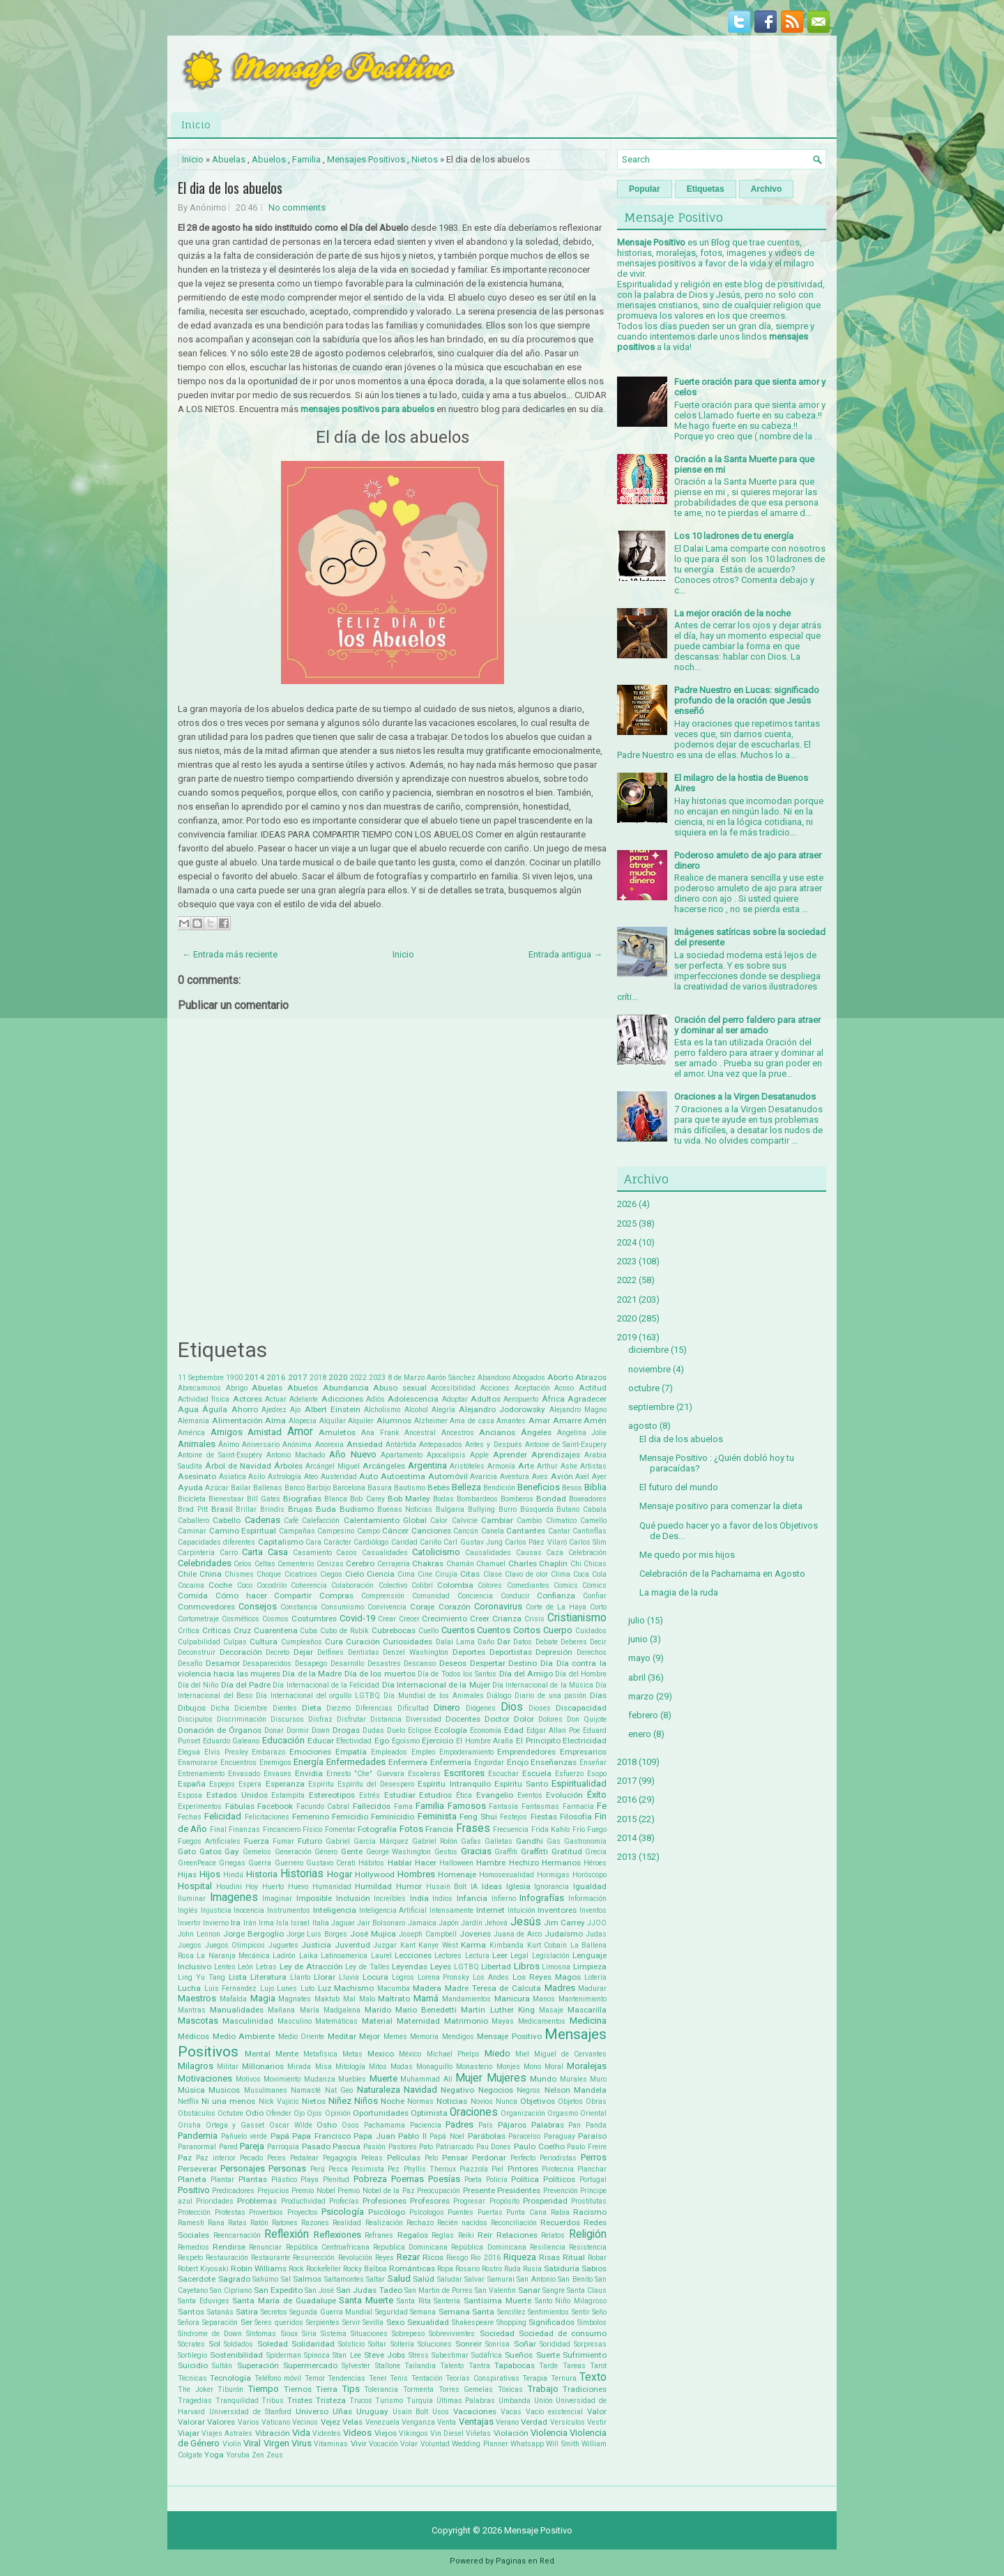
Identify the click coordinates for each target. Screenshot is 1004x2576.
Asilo (256, 1476)
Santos (191, 2312)
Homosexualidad (506, 1874)
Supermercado (310, 2365)
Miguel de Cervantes (570, 2054)
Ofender (278, 2113)
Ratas (237, 2222)
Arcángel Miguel (332, 1466)
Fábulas (239, 1806)
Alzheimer (431, 1420)
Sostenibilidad (236, 2355)
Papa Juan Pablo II (390, 2136)
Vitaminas (331, 2443)
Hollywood (375, 1874)
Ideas (492, 1886)
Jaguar (343, 1922)
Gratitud (567, 1851)
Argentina (427, 1465)
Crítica (188, 1630)
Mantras (192, 2010)
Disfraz (320, 1719)
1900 (234, 1377)
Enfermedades (356, 1762)
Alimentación (237, 1420)
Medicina (588, 2020)
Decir (598, 1641)
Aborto (560, 1377)
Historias (302, 1873)
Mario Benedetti (426, 2010)
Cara (313, 1542)
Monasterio (474, 2066)
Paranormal (197, 2146)
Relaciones (517, 2235)
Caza (554, 1552)
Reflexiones (337, 2234)
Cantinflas (589, 1531)
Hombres (416, 1874)
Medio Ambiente (244, 2036)
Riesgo (457, 2257)
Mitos (378, 2066)
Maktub (327, 1998)
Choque (269, 1574)
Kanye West (438, 1945)
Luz (324, 1988)
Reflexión (286, 2234)
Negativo (457, 2090)
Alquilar (332, 1420)
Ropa (445, 2268)
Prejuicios (273, 2190)
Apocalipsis (446, 1455)
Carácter (337, 1542)
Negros (528, 2090)
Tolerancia (381, 2389)
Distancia (386, 1719)
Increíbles (390, 1898)
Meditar (342, 2036)
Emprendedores (526, 1752)
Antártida (401, 1444)
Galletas (498, 1841)
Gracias (476, 1851)
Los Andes (491, 1977)
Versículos (567, 2422)
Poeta (473, 2179)
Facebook (275, 1806)
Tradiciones (585, 2389)
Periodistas (558, 2157)
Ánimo (228, 1444)
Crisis (534, 1618)
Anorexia (329, 1444)
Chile (187, 1574)
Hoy (251, 1886)
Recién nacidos (462, 2222)
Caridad (404, 1542)
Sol (214, 2344)
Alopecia (303, 1420)
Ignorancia (551, 1886)
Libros (527, 1966)
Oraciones (474, 2112)
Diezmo (338, 1708)
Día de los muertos (380, 1674)
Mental (258, 2054)
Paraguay (559, 2136)
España (192, 1784)
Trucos (360, 2400)
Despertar (487, 1663)
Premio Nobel (313, 2190)
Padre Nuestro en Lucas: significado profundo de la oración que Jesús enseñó (746, 700)
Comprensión (382, 1595)
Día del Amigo (526, 1674)
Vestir (597, 2422)
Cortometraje (198, 1618)
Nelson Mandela (576, 2090)
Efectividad (354, 1740)
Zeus (274, 2455)
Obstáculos (196, 2113)
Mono (532, 2066)
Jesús (525, 1922)
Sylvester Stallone (371, 2365)
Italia (320, 1922)
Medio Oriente (301, 2036)
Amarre (567, 1420)
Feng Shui (478, 1816)
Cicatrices (300, 1574)
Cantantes (525, 1531)
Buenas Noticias (405, 1509)
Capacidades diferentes (216, 1542)
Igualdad (590, 1886)
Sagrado (234, 2279)
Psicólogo (386, 2212)
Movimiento (282, 2079)
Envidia (309, 1773)
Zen (258, 2455)
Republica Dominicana (410, 2247)
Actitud (593, 1388)
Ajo (295, 1409)
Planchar (592, 2169)
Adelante (303, 1399)
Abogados (528, 1377)
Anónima (297, 1444)
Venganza (418, 2422)
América (191, 1432)
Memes (395, 2036)
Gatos (210, 1851)
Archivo (766, 189)
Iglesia (518, 1886)
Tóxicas (510, 2389)
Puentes (460, 2212)
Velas (352, 2422)
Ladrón (284, 1955)
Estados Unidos (237, 1795)
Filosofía (576, 1816)
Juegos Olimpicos (235, 1945)
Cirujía (446, 1574)
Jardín (471, 1922)
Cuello (428, 1630)
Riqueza (519, 2257)
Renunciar (265, 2247)
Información (587, 1898)
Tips (351, 2389)
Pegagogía (340, 2157)
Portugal (593, 2179)
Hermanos (561, 1862)
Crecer (409, 1618)
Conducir (515, 1595)
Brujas (300, 1509)
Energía (309, 1762)
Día (546, 1663)
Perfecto (522, 2157)
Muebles (352, 2079)
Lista (238, 1977)
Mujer (468, 2078)
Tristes (299, 2400)
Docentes (463, 1719)
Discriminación (241, 1719)
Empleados (389, 1752)
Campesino (335, 1531)
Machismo (354, 1988)
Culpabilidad (199, 1641)
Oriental (593, 2113)
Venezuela (382, 2422)
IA (474, 1886)
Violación (511, 2433)
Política (525, 2179)
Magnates (294, 1998)
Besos (572, 1487)
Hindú (233, 1874)
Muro (598, 2079)
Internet (490, 1910)
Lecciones (413, 1955)
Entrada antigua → (565, 954)
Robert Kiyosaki (203, 2268)
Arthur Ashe (557, 1466)
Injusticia (216, 1910)
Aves (540, 1476)
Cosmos (275, 1618)
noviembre (649, 1369)
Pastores (402, 2146)
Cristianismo (577, 1618)
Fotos (411, 1829)
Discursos (287, 1719)
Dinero (447, 1707)
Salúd (423, 2279)
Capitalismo (280, 1542)
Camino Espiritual (243, 1531)
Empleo (423, 1752)
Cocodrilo (272, 1585)
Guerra (259, 1862)
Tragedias (195, 2400)
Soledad (272, 2344)
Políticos (559, 2179)
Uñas (342, 2411)
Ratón (259, 2222)
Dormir (298, 1730)
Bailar (241, 1487)
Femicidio (350, 1816)
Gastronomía (585, 1841)
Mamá (426, 1998)
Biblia (595, 1487)
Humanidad (331, 1886)
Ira (236, 1922)
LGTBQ (466, 1966)
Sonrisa (497, 2344)
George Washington (399, 1851)
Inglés (188, 1910)
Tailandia (420, 2365)
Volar (409, 2443)
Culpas (235, 1641)
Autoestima (403, 1476)
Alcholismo (382, 1409)
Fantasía (503, 1806)
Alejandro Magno (578, 1409)
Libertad (496, 1966)
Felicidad (222, 1816)
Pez (394, 2169)
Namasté (306, 2090)
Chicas (595, 1563)
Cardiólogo (370, 1542)
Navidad (420, 2089)
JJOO (597, 1922)
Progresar (469, 2201)
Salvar (474, 2279)
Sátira (247, 2312)
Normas (420, 2101)
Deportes (468, 1652)
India (419, 1898)
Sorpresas (590, 2344)
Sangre (553, 2290)
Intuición (521, 1910)
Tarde (548, 2365)
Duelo (396, 1730)
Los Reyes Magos (546, 1977)
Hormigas (553, 1874)
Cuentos (458, 1630)
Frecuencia (510, 1829)
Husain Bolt (446, 1886)
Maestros (197, 1998)
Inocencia (249, 1910)
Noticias (451, 2101)
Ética (464, 1795)
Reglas (443, 2235)
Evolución (564, 1795)
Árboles (288, 1466)
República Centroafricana (328, 2247)
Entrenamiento (201, 1773)
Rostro (492, 2268)
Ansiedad (365, 1444)
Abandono (494, 1377)
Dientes (285, 1708)
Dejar (303, 1652)
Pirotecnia (558, 2169)
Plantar (222, 2179)
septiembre (651, 1407)
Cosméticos (240, 1618)
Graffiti (505, 1851)
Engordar (489, 1762)
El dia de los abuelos (230, 188)
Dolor (524, 1719)
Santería (447, 2300)
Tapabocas (514, 2365)
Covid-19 (357, 1618)
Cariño (430, 1542)
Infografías (541, 1898)
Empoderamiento (466, 1752)
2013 (627, 1856)
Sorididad (555, 2344)
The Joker (195, 2389)
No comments (297, 207)
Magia (262, 1998)
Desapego (311, 1663)
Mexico (380, 2054)
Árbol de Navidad (238, 1466)
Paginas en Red (525, 2561)
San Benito (575, 2279)
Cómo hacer (241, 1595)
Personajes (242, 2168)
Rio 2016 (485, 2257)
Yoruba (238, 2455)
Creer (479, 1618)
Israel (300, 1922)
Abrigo (237, 1388)
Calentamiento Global (385, 1520)
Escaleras (424, 1773)
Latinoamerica (344, 1955)
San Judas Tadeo (369, 2290)
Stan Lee (346, 2355)
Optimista (429, 2113)
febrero (643, 1715)
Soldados (238, 2344)
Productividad (303, 2201)
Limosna (556, 1966)
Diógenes (481, 1708)
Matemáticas (336, 2021)
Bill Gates (263, 1498)
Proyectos (302, 2212)
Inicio (196, 124)
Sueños (519, 2355)
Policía (497, 2179)
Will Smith (562, 2443)
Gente (352, 1851)
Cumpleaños (301, 1641)
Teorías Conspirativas (482, 2378)
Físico (312, 1829)
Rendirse (229, 2247)
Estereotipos (332, 1795)
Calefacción (321, 1520)
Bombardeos (477, 1498)
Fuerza (256, 1841)
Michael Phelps (453, 2054)
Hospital (195, 1886)
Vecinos (305, 2422)
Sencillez (511, 2312)
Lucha (189, 1988)
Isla (282, 1922)
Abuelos (269, 159)
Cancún (465, 1531)
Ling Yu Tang (201, 1977)
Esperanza (285, 1784)
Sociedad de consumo (563, 2333)
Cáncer (395, 1531)
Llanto (300, 1977)
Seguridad (391, 2312)
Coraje (422, 1607)
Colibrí (422, 1585)
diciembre (648, 1349)
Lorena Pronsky (444, 1977)
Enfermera (407, 1762)
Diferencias (374, 1708)
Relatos (553, 2235)
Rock (296, 2268)
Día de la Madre (312, 1674)
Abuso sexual (400, 1388)
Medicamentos (541, 2021)
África (553, 1399)
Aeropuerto (520, 1399)
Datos (522, 1641)
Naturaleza (378, 2089)
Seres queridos (278, 2322)
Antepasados (440, 1444)
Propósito (504, 2201)
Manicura (512, 1998)
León (245, 1966)
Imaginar (277, 1898)
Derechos (592, 1652)
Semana (423, 2312)
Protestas (230, 2212)
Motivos (248, 2079)
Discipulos (195, 1719)
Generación (293, 1851)
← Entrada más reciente (229, 954)
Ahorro (244, 1409)
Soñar (525, 2344)
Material (377, 2021)
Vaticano (275, 2422)
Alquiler (361, 1420)
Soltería (402, 2344)
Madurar (592, 1988)
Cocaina (191, 1585)
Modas (401, 2066)
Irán (250, 1922)
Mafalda (233, 1998)
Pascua (346, 2146)
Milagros (195, 2066)
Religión (588, 2234)
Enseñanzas (554, 1762)
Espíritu (321, 1784)
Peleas (372, 2157)
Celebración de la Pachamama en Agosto (722, 1573)
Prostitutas (589, 2201)
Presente (479, 2190)
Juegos (189, 1945)
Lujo (267, 1988)
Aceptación (532, 1388)
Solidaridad (313, 2344)
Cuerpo (557, 1630)
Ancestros (457, 1432)
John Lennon (199, 1934)
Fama (403, 1806)
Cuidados (591, 1630)
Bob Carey (367, 1498)
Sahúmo (265, 2279)
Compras (336, 1595)
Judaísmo (564, 1934)
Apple (479, 1455)
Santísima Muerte (497, 2300)
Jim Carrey (564, 1922)
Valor (597, 2411)
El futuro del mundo (678, 1487)
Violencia (549, 2432)
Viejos (385, 2433)
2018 (318, 1377)
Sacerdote (196, 2279)
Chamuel (490, 1563)
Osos (350, 2125)
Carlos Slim (588, 1542)
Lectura (477, 1955)
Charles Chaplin (538, 1563)
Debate (546, 1641)
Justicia (316, 1945)
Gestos (445, 1851)
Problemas (257, 2201)
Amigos (227, 1432)
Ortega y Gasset (235, 2125)
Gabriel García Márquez (367, 1841)
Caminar (192, 1531)
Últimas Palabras (466, 2400)
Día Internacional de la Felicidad (326, 1685)
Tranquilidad (237, 2400)
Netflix (188, 2101)
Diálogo (499, 1695)
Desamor (223, 1663)
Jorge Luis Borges (317, 1934)
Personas (287, 2168)
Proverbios (266, 2212)
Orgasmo (562, 2113)
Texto (593, 2377)
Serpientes (323, 2322)
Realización (384, 2222)
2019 (627, 1337)
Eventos (529, 1795)
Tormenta (418, 2389)
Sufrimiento (585, 2355)
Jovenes (475, 1934)
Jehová (496, 1922)
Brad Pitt (193, 1509)
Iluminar (192, 1898)
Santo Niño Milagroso (571, 2300)
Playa (310, 2179)
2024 (627, 1242)
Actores (247, 1399)
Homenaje (457, 1874)
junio (638, 1639)
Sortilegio (192, 2355)
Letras (266, 1966)
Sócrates (191, 2344)
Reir (485, 2235)
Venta (446, 2422)
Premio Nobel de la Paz (376, 2190)
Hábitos (371, 1862)
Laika (308, 1955)
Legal (519, 1955)
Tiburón (230, 2389)
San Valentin (495, 2290)
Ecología (450, 1730)
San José (319, 2290)
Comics (566, 1585)
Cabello (227, 1520)
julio (636, 1620)
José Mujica (373, 1934)
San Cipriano (231, 2290)
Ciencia (381, 1574)
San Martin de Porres (438, 2290)
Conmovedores (206, 1607)
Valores (221, 2422)
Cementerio (295, 1563)
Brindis (272, 1509)
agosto (642, 1425)
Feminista (437, 1816)
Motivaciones (205, 2078)
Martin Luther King (497, 2010)
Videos (357, 2432)
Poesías (444, 2179)
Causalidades (488, 1552)
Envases (277, 1773)
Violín (231, 2443)
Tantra (479, 2365)
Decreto (277, 1652)
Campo (368, 1531)
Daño (486, 1641)
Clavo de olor (526, 1574)
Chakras (427, 1563)
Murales (573, 2079)
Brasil (222, 1509)
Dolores (550, 1719)
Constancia (298, 1607)
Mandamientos (466, 1998)
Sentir (581, 2312)
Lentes (225, 1966)
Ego (381, 1740)
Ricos (433, 2257)
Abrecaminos (199, 1388)
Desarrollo (347, 1663)
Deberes (574, 1641)
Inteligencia (334, 1910)
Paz (185, 2157)
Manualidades (237, 2010)
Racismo (590, 2212)
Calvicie (465, 1520)
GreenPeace (197, 1862)
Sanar (529, 2290)
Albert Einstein (332, 1409)
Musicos (224, 2090)
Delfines (330, 1652)
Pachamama (384, 2125)
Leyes (440, 1966)
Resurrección (314, 2257)
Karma (473, 1945)
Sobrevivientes (452, 2333)
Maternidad (418, 2021)
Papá (280, 2136)
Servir (351, 2322)
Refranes (379, 2235)
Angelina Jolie (582, 1432)
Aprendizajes (555, 1455)
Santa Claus (587, 2290)
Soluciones (435, 2344)
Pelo (431, 2157)
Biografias (302, 1498)
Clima (560, 1574)
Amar (539, 1420)
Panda (596, 2125)
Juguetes (283, 1945)
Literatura (268, 1977)
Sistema (334, 2333)
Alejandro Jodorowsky (502, 1409)
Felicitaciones (267, 1816)
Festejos (513, 1816)
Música (191, 2090)
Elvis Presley (226, 1752)
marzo (641, 1696)
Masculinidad (247, 2021)
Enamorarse (198, 1762)
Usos (440, 2411)
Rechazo (420, 2222)
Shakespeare (473, 2322)
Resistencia (588, 2247)
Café (291, 1520)
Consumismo (342, 1607)
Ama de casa (472, 1420)
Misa (323, 2066)
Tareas (574, 2365)
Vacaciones (474, 2411)
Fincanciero (282, 1829)
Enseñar (593, 1762)
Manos (544, 1998)
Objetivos (537, 2101)
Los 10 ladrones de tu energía (733, 536)
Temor (315, 2378)
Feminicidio (392, 1816)
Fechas (189, 1816)
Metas (352, 2054)
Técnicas (192, 2378)
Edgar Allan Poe (553, 1730)
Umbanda (515, 2400)
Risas (549, 2257)
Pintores (523, 2169)
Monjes (508, 2066)
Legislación (551, 1955)
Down (321, 1730)
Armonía (501, 1466)
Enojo (517, 1762)
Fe (602, 1806)
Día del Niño (198, 1685)
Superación (258, 2365)
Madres (560, 1988)
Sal (286, 2279)
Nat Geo (339, 2090)
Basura (379, 1487)
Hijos (209, 1874)
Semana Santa (467, 2312)
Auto (368, 1476)
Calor (439, 1520)
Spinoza (317, 2355)
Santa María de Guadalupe (283, 2300)
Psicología (342, 2211)
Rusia (532, 2268)
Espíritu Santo (521, 1784)
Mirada (299, 2066)
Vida (301, 2432)
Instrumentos (288, 1910)
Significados (551, 2322)
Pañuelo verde (244, 2136)
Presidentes (518, 2190)
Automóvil (448, 1476)
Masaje (551, 2010)
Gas (554, 1841)
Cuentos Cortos (508, 1630)
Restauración (227, 2257)
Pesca (338, 2169)
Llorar (324, 1977)
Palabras (547, 2125)
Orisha (189, 2125)
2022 (358, 1377)
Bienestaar (226, 1498)
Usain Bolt (411, 2411)
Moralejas (587, 2066)
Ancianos (497, 1432)
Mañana (281, 2010)
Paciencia (425, 2125)
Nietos (424, 159)
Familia (306, 159)
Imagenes (234, 1897)
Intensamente (451, 1910)
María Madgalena (330, 2010)
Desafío (190, 1663)
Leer (500, 1955)
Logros (403, 1977)
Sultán (222, 2365)
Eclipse (420, 1730)
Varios (248, 2422)
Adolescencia (413, 1399)
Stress (419, 2355)
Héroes (595, 1862)
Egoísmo (406, 1740)
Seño (599, 2312)
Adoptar (455, 1399)
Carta (252, 1552)
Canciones (431, 1531)
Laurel (381, 1955)
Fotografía (377, 1829)
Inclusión (353, 1898)
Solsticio (351, 2344)
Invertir (189, 1922)
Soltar (377, 2344)
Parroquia (283, 2146)
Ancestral (420, 1432)
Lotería (595, 1977)
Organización (523, 2113)
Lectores (448, 1955)
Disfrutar (351, 1719)
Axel (582, 1476)
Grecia (596, 1851)
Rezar (408, 2257)
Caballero (193, 1520)
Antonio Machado (295, 1455)
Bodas (443, 1498)
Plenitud (336, 2179)
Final (218, 1829)
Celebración (587, 1552)
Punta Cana (526, 2212)
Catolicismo (436, 1552)
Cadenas (262, 1520)
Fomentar (340, 1829)
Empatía (351, 1752)
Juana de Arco (518, 1934)
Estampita (288, 1795)
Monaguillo (434, 2066)
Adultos (486, 1399)
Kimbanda (506, 1945)
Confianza (556, 1595)
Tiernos (298, 2389)
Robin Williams (259, 2268)
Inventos (593, 1910)
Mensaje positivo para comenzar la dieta (721, 1506)
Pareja (252, 2146)
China (210, 1574)
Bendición (499, 1487)
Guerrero (289, 1862)
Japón (449, 1922)
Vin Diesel (447, 2433)
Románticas (412, 2268)
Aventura (514, 1476)
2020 (338, 1377)
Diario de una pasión (550, 1695)
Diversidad (423, 1719)
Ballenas (267, 1487)
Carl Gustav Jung (473, 1542)
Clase (492, 1574)
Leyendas (409, 1966)
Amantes (511, 1420)
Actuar (276, 1399)
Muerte (383, 2078)
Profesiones (384, 2201)
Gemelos (257, 1851)
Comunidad (431, 1595)
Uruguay (372, 2411)
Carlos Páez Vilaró (536, 1542)
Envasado (244, 1773)
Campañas (297, 1531)
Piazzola (473, 2169)
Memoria (424, 2036)
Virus (301, 2443)
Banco (294, 1487)
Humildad (373, 1886)
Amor (300, 1431)
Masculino (294, 2021)
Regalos (412, 2235)
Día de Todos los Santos (457, 1674)
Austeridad (339, 1476)
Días (598, 1695)
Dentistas (363, 1652)
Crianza (507, 1618)
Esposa (190, 1795)
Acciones (495, 1388)
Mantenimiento (582, 1998)
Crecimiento (444, 1618)
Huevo (298, 1886)
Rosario (467, 2268)
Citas (470, 1574)
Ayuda (190, 1487)
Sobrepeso (408, 2333)
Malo (367, 1998)
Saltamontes (344, 2279)
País (485, 2125)
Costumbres (314, 1618)
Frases (473, 1828)
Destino (522, 1663)
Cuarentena (276, 1630)
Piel (497, 2169)
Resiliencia (547, 2247)
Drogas (346, 1730)
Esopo (597, 1773)
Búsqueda (537, 1509)
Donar (274, 1730)
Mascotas (198, 2020)
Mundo (543, 2079)
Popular (644, 189)
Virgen (276, 2443)
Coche (220, 1585)
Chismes (239, 1574)
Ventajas (476, 2421)
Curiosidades (407, 1641)
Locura (375, 1977)
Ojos (314, 2113)
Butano (567, 1509)
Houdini (229, 1886)
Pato (426, 2146)
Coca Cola (590, 1574)
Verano (507, 2422)
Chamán (460, 1563)
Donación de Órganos (219, 1730)
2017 (297, 1377)
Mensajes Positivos (366, 159)
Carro (229, 1552)
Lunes (287, 1988)
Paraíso (592, 2136)
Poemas (407, 2179)
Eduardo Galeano (231, 1740)
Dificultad (413, 1708)
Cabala (595, 1509)
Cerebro (360, 1563)
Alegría (443, 1409)
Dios (512, 1707)
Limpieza (590, 1966)
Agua (188, 1409)
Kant (408, 1945)
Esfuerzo (569, 1773)
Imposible (314, 1898)
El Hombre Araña (484, 1740)
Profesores (430, 2201)
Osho (327, 2125)
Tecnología (230, 2378)
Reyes (384, 2257)
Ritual (574, 2257)
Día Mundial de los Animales (433, 1695)
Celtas (264, 1563)
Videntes (326, 2433)
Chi (575, 1563)
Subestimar (450, 2355)
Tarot (598, 2365)
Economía (485, 1730)
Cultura (263, 1641)
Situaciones (369, 2333)
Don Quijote (587, 1719)
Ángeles (536, 1432)
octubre (644, 1388)
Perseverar (197, 2169)
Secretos (274, 2312)
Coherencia (309, 1585)
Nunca (506, 2101)
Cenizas (330, 1563)
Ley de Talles (367, 1966)
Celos (243, 1563)
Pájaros (512, 2125)
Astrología (284, 1476)
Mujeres (506, 2078)
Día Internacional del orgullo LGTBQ (318, 1695)
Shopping (511, 2322)
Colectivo (393, 1585)
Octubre (230, 2113)
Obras (596, 2101)
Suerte (548, 2355)
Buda (326, 1509)
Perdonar (489, 2157)
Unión (543, 2400)
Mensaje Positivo (509, 2036)
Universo (312, 2411)
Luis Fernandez (230, 1988)
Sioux (289, 2333)
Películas (403, 2157)
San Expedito (278, 2290)
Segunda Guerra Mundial (330, 2312)
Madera (427, 1988)
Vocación (383, 2443)
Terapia (534, 2378)
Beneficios (538, 1487)
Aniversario (261, 1444)
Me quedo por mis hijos (687, 1555)
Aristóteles (467, 1466)
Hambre (490, 1862)
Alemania (193, 1420)
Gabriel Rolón (434, 1841)
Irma (266, 1922)
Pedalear (304, 2157)
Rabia (560, 2212)
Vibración (272, 2433)
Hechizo (524, 1862)
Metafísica (320, 2054)
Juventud (352, 1945)
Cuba (308, 1630)
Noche (392, 2101)
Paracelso (524, 2136)
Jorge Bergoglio (253, 1934)
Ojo (299, 2113)
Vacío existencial (554, 2411)
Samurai (501, 2279)
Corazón (455, 1607)
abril (637, 1677)
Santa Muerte (366, 2300)
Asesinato (197, 1476)
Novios (482, 2101)
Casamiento (312, 1552)
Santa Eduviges (203, 2300)
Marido (378, 2010)
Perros (594, 2157)
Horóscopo (589, 1874)
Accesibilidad (453, 1388)
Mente (286, 2054)
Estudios (435, 1795)
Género (325, 1851)
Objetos (570, 2101)
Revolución (355, 2257)
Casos (346, 1552)
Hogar (339, 1874)
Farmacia (578, 1806)
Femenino (310, 1816)
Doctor (497, 1719)
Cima (406, 1574)
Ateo (311, 1476)
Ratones (285, 2222)
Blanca (335, 1498)
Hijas (187, 1874)
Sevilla (373, 2322)
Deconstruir (196, 1652)
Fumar (283, 1841)
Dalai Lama (455, 1641)
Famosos (467, 1806)
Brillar (246, 1509)
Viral (252, 2443)
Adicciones (342, 1399)
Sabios (594, 2268)
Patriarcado (454, 2146)
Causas (529, 1552)
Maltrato (394, 1998)
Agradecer (587, 1399)
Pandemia (198, 2135)
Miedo (497, 2053)
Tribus (272, 2400)
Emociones (310, 1752)
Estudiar (400, 1795)
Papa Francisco (321, 2136)
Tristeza (331, 2400)
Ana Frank (380, 1432)
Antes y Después (493, 1444)
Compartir (293, 1595)
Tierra (326, 2389)
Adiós (375, 1399)
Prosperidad (545, 2201)
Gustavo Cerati (331, 1862)
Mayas (503, 2021)
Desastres (384, 1663)
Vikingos (413, 2433)
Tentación (427, 2378)
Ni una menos (228, 2101)
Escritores (464, 1773)
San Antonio (536, 2279)
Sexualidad (428, 2322)
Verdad (534, 2422)
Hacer (425, 1862)
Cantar (559, 1531)
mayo (639, 1658)
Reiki (466, 2235)
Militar (227, 2066)
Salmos (307, 2279)
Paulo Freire (587, 2146)
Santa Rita (414, 2300)
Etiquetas (705, 189)
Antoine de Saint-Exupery (566, 1444)
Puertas (490, 2212)
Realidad (347, 2222)
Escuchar (503, 1773)
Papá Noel (446, 2136)
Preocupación (438, 2190)
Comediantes (528, 1585)
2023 (377, 1377)
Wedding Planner (480, 2443)
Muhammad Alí (426, 2079)
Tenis (399, 2378)
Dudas (373, 1730)
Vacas (511, 2411)
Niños (366, 2101)
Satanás (220, 2312)
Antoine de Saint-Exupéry (220, 1455)
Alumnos (393, 1420)
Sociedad (497, 2333)
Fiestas (544, 1816)
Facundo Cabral (323, 1806)
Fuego (597, 1829)
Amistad (265, 1432)
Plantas (252, 2179)
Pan (574, 2125)
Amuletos (337, 1432)
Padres (459, 2124)
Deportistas (510, 1652)
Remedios (193, 2247)
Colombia (455, 1585)
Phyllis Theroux (430, 2169)
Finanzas (244, 1829)
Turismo (389, 2400)
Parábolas (486, 2136)
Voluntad (435, 2443)
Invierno (216, 1922)
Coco (244, 1585)
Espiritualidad (579, 1783)
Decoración (241, 1652)
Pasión (374, 2146)
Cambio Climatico (546, 1520)
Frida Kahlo (550, 1829)
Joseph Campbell (428, 1934)
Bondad (551, 1498)
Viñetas (478, 2433)
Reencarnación (237, 2235)
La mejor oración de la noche (732, 613)
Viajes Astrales (226, 2433)
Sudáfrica (486, 2355)
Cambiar (497, 1520)
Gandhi (529, 1841)
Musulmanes (265, 2090)
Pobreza (370, 2179)
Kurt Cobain (547, 1945)
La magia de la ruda (678, 1592)
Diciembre (250, 1708)
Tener (378, 2378)
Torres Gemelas (466, 2389)
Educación (283, 1740)
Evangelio (494, 1795)
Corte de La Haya (556, 1607)
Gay (232, 1851)
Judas (596, 1934)
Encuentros (238, 1762)
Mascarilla (587, 2010)
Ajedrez (274, 1409)
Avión (562, 1476)
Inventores (557, 1910)
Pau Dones (494, 2146)
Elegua (189, 1752)
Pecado (251, 2157)
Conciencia (475, 1595)
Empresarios (583, 1752)
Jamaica (422, 1922)
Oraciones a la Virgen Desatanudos (745, 1096)
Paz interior (216, 2157)
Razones (315, 2222)
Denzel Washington (415, 1652)
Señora (188, 2322)
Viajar (188, 2433)
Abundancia (346, 1388)
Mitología (350, 2066)
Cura (334, 1641)
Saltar (375, 2279)
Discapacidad (581, 1708)
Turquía (419, 2400)
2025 (627, 1223)
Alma (275, 1420)
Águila (214, 1409)
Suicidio (193, 2365)
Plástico (284, 2179)
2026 (627, 1204)
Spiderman (283, 2355)
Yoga (214, 2455)
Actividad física (203, 1399)
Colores (490, 1585)
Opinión (338, 2113)
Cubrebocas (394, 1630)
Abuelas (228, 159)
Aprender (510, 1455)
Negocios (495, 2090)
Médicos (193, 2036)
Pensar (455, 2157)
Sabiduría (561, 2268)
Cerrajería (393, 1563)
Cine (425, 1574)
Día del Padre (246, 1685)
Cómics (594, 1585)
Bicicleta (192, 1498)
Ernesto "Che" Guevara (365, 1773)
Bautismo (409, 1487)
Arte (526, 1466)
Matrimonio (466, 2021)
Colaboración (352, 1585)
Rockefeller (323, 2268)
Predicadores (233, 2190)
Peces (276, 2157)
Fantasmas (540, 1806)
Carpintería (196, 1552)
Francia (439, 1829)
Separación (220, 2322)
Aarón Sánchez (451, 1377)
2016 (276, 1377)
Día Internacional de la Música (542, 1685)
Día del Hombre (581, 1674)
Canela (492, 1531)
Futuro (310, 1841)
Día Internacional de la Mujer (436, 1685)
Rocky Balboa (365, 2268)
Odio (254, 2113)
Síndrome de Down (210, 2333)
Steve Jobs (384, 2355)
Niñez (339, 2101)
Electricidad (585, 1740)
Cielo (354, 1574)
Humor (409, 1886)
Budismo (357, 1509)
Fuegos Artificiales (209, 1841)
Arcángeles (384, 1466)
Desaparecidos (267, 1663)
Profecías (344, 2201)
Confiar (595, 1595)
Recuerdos (560, 2222)
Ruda (512, 2268)
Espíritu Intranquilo (454, 1784)
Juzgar (385, 1945)
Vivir (359, 2443)
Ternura (564, 2378)
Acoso (564, 1388)
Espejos (222, 1784)
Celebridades (204, 1563)
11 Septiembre (201, 1377)
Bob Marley (409, 1498)
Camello (593, 1520)
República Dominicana (488, 2247)
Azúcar (217, 1487)
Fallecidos (371, 1806)
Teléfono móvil (277, 2378)
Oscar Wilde (290, 2125)
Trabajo (543, 2389)
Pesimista (367, 2169)
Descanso (420, 1663)
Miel (522, 2054)
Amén (595, 1420)
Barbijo (318, 1487)
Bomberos (517, 1498)
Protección (194, 2212)
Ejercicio (437, 1740)
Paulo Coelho (539, 2146)
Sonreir (468, 2344)
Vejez (330, 2422)
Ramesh (191, 2222)
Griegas (232, 1862)
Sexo (395, 2322)
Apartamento (402, 1455)
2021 (627, 1299)
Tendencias (346, 2378)
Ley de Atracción (311, 1966)
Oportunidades (381, 2113)
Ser (246, 2322)
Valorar (191, 2422)
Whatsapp (527, 2443)
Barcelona (349, 1487)
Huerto (273, 1886)
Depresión (553, 1652)
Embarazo (268, 1752)
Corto (598, 1607)
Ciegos (331, 1574)
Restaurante (270, 2257)
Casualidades (385, 1552)
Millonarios (263, 2066)
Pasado (316, 2146)
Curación (363, 1641)
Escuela (537, 1773)
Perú (317, 2169)
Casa (278, 1552)
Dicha (220, 1708)
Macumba (393, 1988)
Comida (193, 1595)
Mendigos (458, 2036)
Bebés (438, 1487)
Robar (597, 2257)
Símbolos (592, 2322)
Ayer (599, 1476)
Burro (508, 1509)
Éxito (597, 1794)
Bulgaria (450, 1509)
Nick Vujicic (279, 2101)
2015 (627, 1819)
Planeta (192, 2179)
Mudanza (319, 2079)
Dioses (539, 1708)
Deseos (452, 1663)
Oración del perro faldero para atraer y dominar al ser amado (747, 1025)
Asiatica (232, 1476)
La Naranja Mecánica (233, 1955)
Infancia (472, 1898)
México (410, 2054)
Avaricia (483, 1476)
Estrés (369, 1795)
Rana (216, 2222)
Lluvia (349, 1977)
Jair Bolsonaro (381, 1922)
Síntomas (261, 2333)
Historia (261, 1874)
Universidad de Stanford (250, 2411)
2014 (254, 1377)
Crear (387, 1618)
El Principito (538, 1740)
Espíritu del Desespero (375, 1784)
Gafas (471, 1841)
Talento (452, 2365)
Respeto (190, 2257)
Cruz (242, 1630)
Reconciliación (514, 2222)
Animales (196, 1444)
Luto (307, 1988)
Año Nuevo (352, 1454)
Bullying (481, 1509)
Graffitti (534, 1851)
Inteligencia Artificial (393, 1910)
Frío (578, 1829)
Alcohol (416, 1409)
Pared (228, 2146)
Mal (349, 1998)
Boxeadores (588, 1498)
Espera (249, 1784)
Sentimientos (548, 2312)
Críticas (216, 1630)
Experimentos (200, 1806)
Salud (399, 2278)
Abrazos (591, 1377)
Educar (320, 1740)
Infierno (504, 1898)
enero (639, 1734)
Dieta (311, 1708)
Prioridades (215, 2201)
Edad (514, 1730)
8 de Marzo (406, 1377)
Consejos (257, 1606)
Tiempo (263, 2389)
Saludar (449, 2279)
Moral (554, 2066)
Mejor (369, 2036)
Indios (442, 1898)
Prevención (560, 2190)
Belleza (466, 1487)
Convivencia (386, 1607)
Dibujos (192, 1708)
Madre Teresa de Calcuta (493, 1988)
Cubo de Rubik (344, 1630)
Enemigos (275, 1762)
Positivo (194, 2190)
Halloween (456, 1862)
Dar (503, 1641)
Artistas (593, 1466)
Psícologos (426, 2212)
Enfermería (450, 1762)
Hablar (400, 1862)
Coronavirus (498, 1606)
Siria (309, 2333)
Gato (187, 1851)
